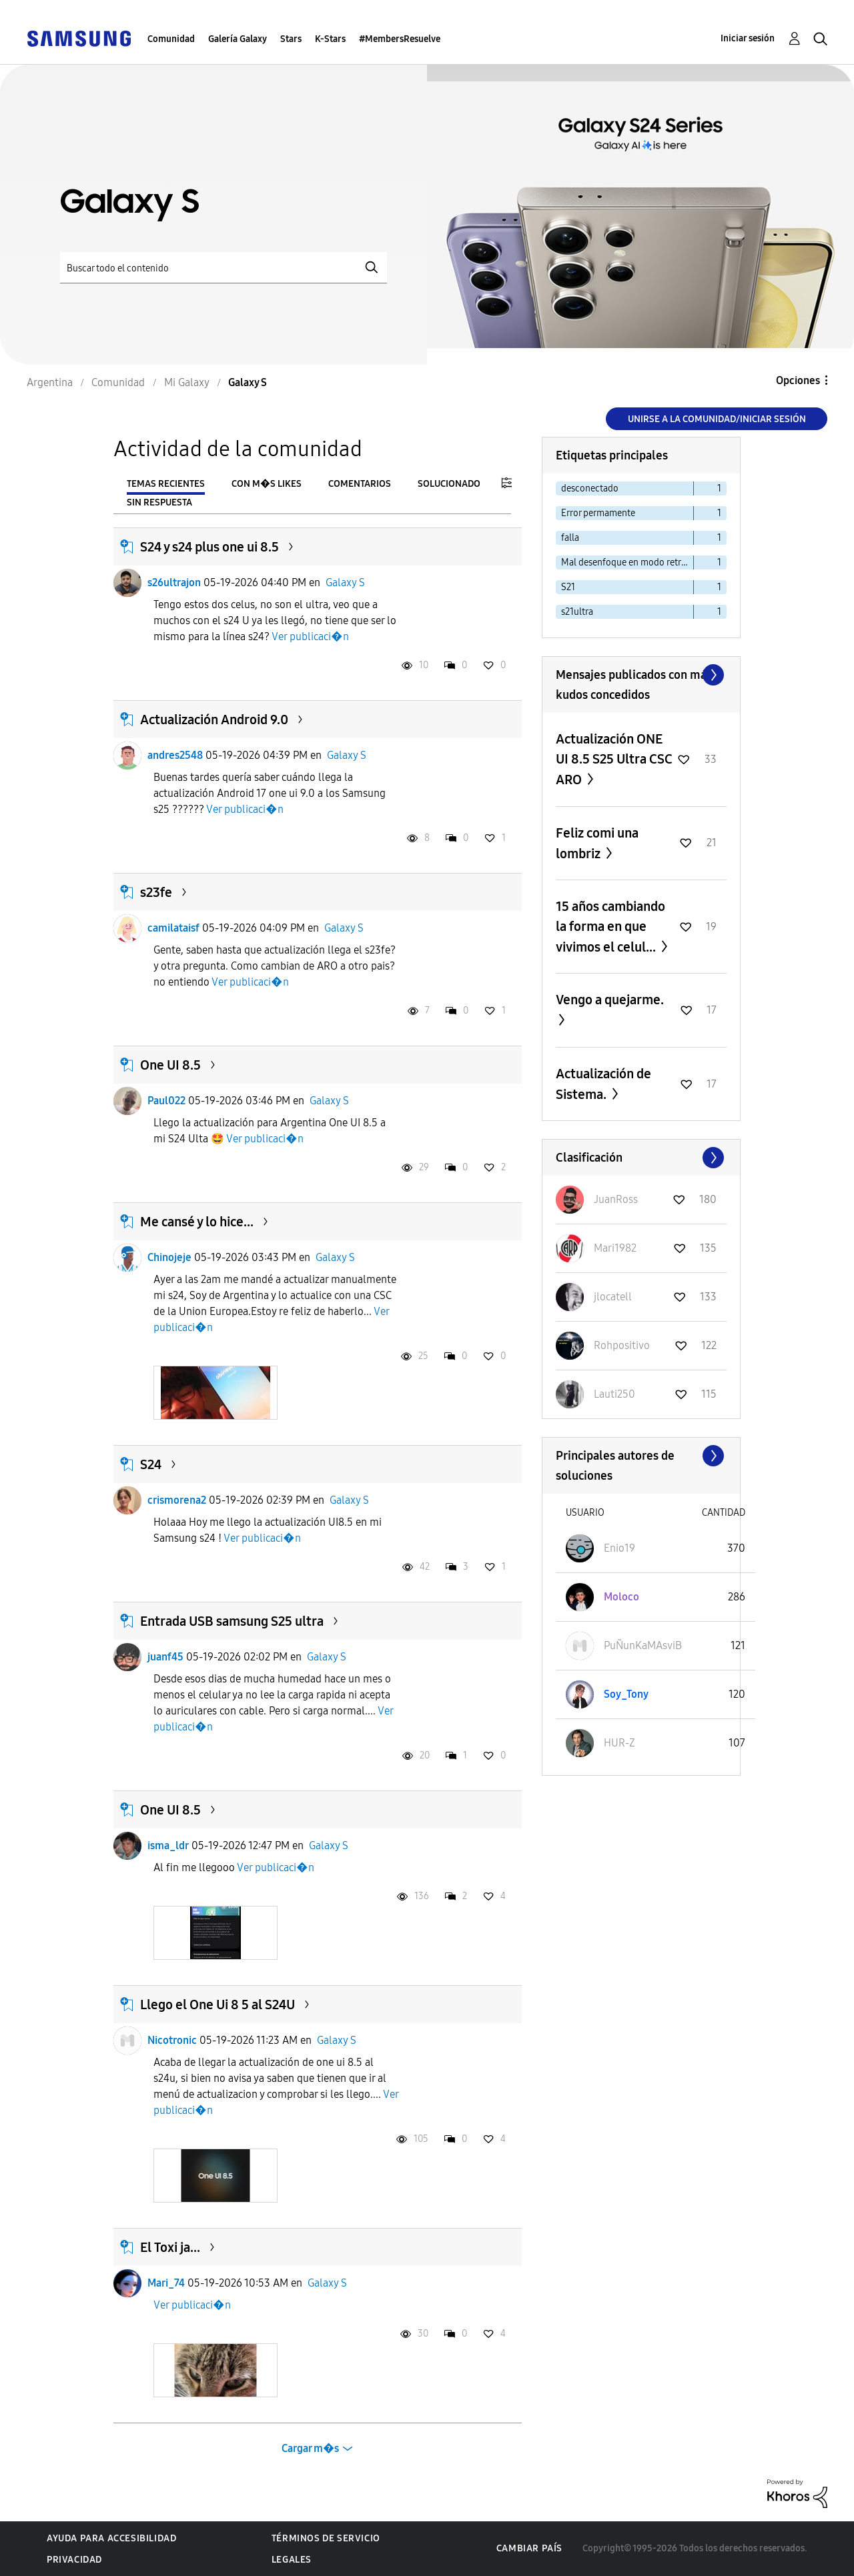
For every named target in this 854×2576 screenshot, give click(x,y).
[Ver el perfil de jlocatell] (613, 1296)
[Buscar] (223, 267)
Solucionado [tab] (449, 483)
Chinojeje (169, 1257)
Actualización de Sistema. (603, 1084)
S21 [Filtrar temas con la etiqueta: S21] (568, 587)
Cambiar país (529, 2548)
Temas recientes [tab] (166, 483)
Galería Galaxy (237, 39)
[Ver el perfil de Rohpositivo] (622, 1345)
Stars (291, 39)
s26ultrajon (174, 582)
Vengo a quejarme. (610, 1000)
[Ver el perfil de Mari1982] (615, 1248)
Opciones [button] (798, 380)
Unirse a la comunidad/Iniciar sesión (717, 419)
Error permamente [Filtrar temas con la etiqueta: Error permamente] (598, 513)
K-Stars (330, 39)
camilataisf (173, 928)
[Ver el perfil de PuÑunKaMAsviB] (643, 1645)
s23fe (156, 892)
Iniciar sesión (748, 38)
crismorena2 (176, 1500)
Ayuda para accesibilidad (111, 2538)
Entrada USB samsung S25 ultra (232, 1621)
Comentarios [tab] (359, 483)
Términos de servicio (326, 2538)
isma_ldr (168, 1845)
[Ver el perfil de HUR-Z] (619, 1742)
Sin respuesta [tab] (159, 502)
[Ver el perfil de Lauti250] (614, 1394)
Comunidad (171, 39)
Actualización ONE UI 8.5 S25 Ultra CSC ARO (614, 759)
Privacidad (74, 2559)
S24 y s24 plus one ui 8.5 (209, 547)
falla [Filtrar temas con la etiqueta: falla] (570, 537)
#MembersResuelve (399, 39)
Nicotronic (172, 2040)
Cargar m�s (310, 2448)
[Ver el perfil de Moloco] (621, 1596)
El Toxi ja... (170, 2247)
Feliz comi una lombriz (597, 843)
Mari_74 (166, 2283)
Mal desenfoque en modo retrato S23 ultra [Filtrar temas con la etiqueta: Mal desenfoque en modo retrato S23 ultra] (627, 562)
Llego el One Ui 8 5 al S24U (217, 2005)
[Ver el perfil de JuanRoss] (616, 1199)
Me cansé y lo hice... (197, 1222)
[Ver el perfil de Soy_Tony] (626, 1694)
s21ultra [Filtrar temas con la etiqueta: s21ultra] (577, 611)
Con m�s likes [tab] (267, 483)
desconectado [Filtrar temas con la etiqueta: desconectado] (589, 488)
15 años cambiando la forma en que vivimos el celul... (610, 926)
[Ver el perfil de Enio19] (619, 1548)
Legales (292, 2559)
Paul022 (166, 1100)
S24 (150, 1464)
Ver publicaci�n (310, 636)
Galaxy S (345, 582)
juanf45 (165, 1656)
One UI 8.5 (170, 1065)
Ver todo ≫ (641, 675)
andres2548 (175, 755)
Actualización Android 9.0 (214, 720)
